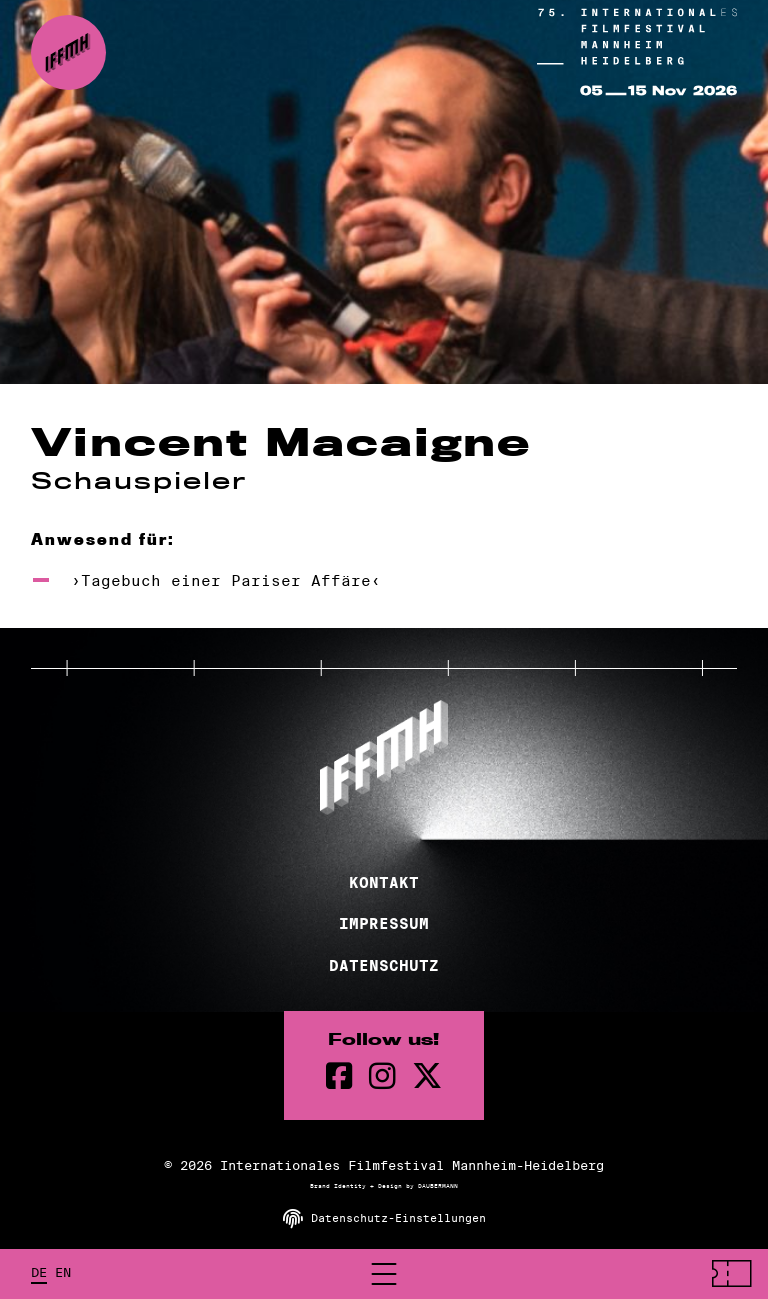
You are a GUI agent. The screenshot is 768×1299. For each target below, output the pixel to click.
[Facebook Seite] (339, 1076)
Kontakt (384, 883)
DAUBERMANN (438, 1186)
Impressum (384, 924)
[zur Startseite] (68, 52)
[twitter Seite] (427, 1076)
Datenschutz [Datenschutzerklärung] (384, 966)
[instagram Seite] (382, 1076)
